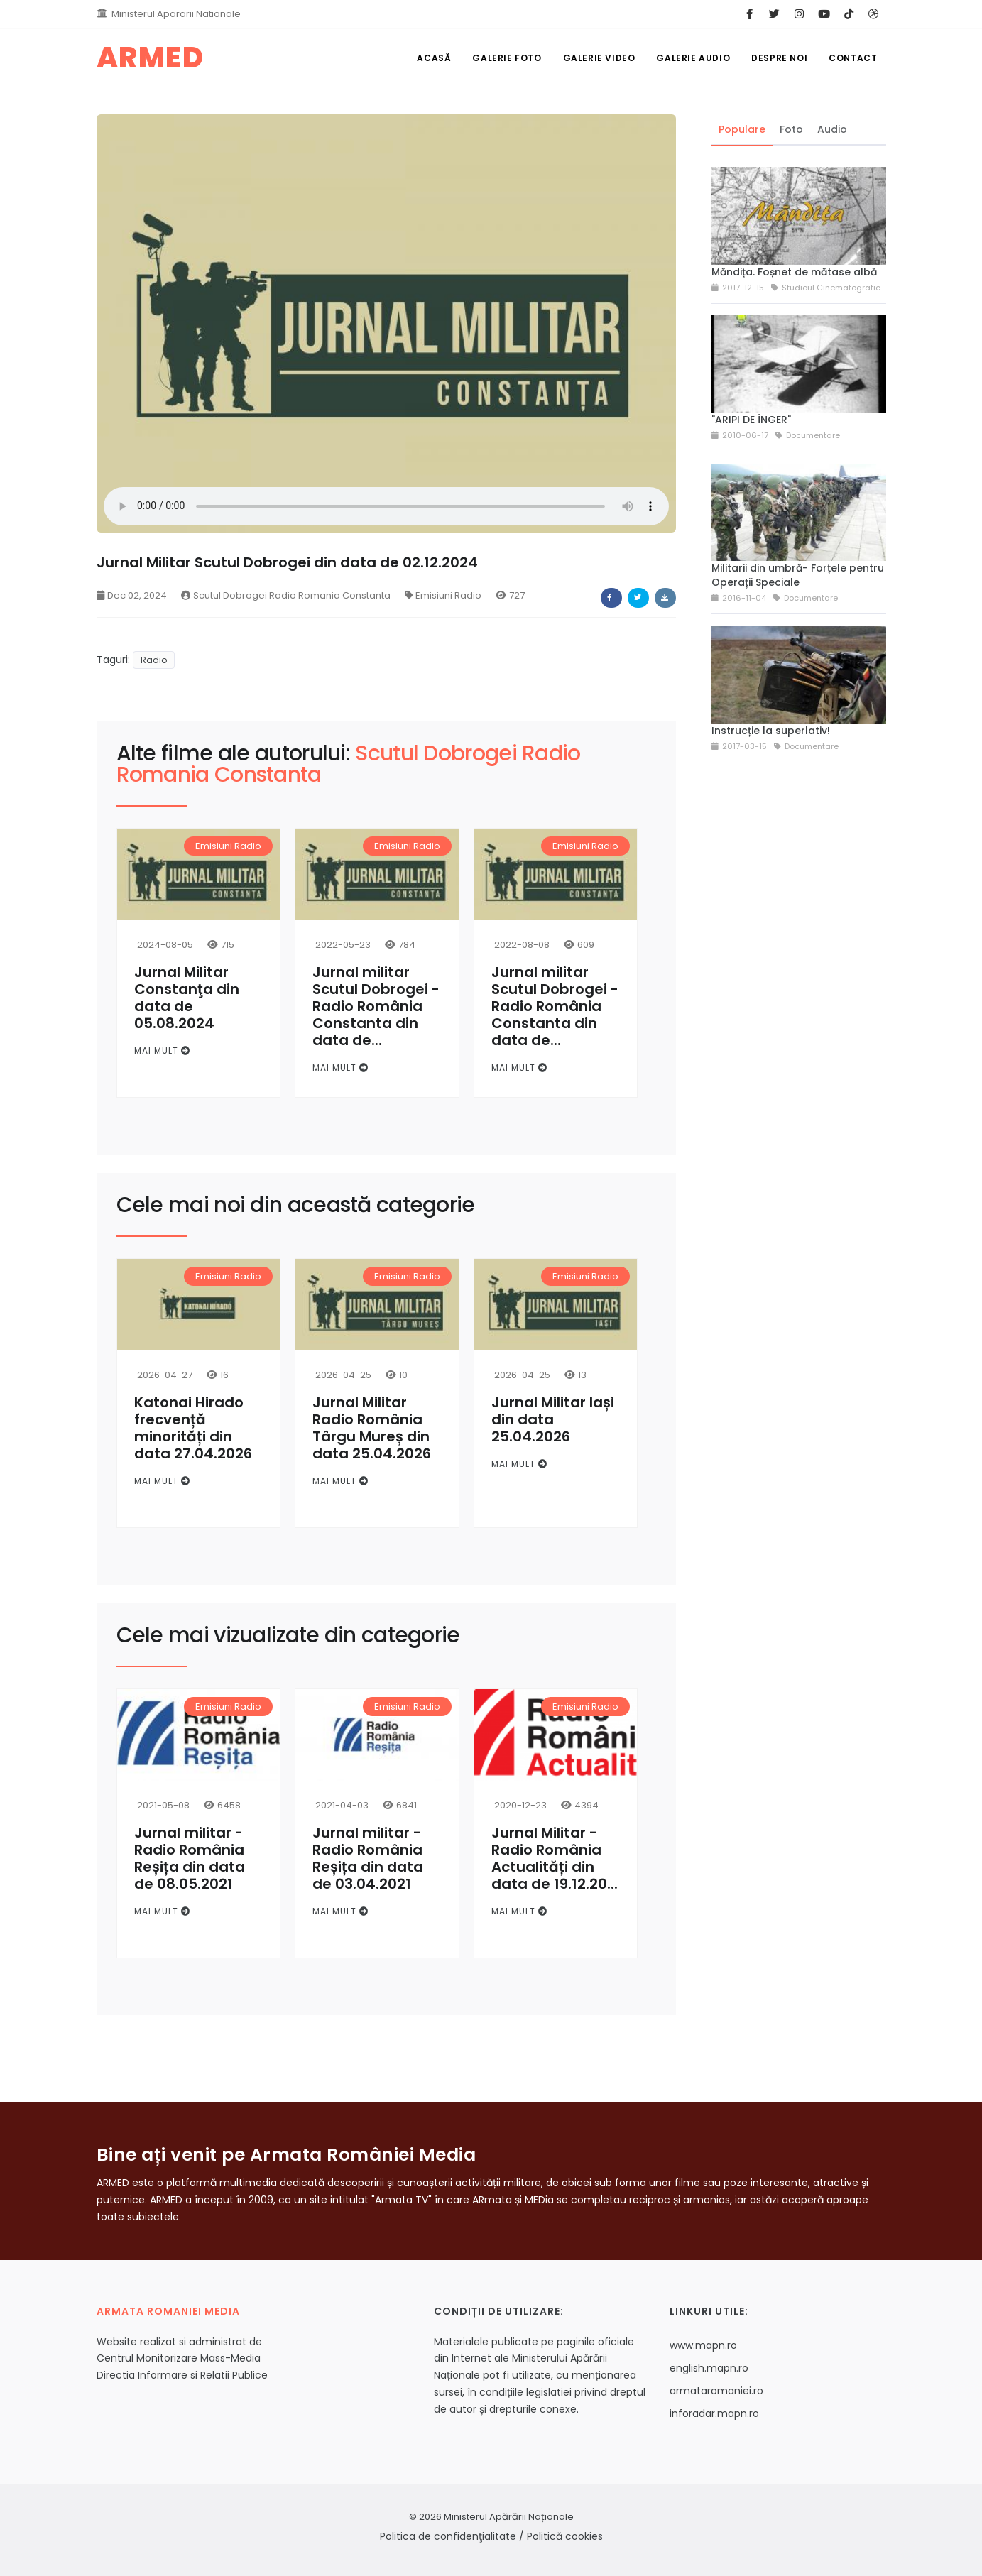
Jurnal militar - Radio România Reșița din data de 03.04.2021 (367, 1858)
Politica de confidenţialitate (448, 2536)
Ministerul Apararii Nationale (176, 14)
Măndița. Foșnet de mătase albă (794, 272)
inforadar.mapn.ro (714, 2413)
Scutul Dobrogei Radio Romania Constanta (286, 595)
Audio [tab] (832, 129)
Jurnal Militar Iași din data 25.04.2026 (552, 1419)
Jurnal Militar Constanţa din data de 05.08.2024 (186, 997)
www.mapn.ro (703, 2345)
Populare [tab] (742, 129)
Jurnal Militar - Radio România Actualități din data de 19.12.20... (554, 1858)
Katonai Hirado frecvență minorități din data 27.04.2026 (193, 1427)
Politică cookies (565, 2536)
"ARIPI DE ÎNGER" (751, 420)
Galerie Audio (693, 58)
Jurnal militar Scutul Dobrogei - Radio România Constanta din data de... (376, 1006)
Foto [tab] (791, 129)
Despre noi (779, 58)
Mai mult (162, 1050)
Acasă (434, 58)
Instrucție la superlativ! (770, 731)
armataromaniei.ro (716, 2391)
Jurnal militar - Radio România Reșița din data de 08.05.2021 (189, 1858)
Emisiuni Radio (443, 595)
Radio (154, 660)
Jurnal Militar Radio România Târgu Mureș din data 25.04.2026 (371, 1427)
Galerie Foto (506, 58)
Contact (853, 58)
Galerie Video (599, 58)
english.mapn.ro (709, 2368)
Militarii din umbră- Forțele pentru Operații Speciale (797, 575)
